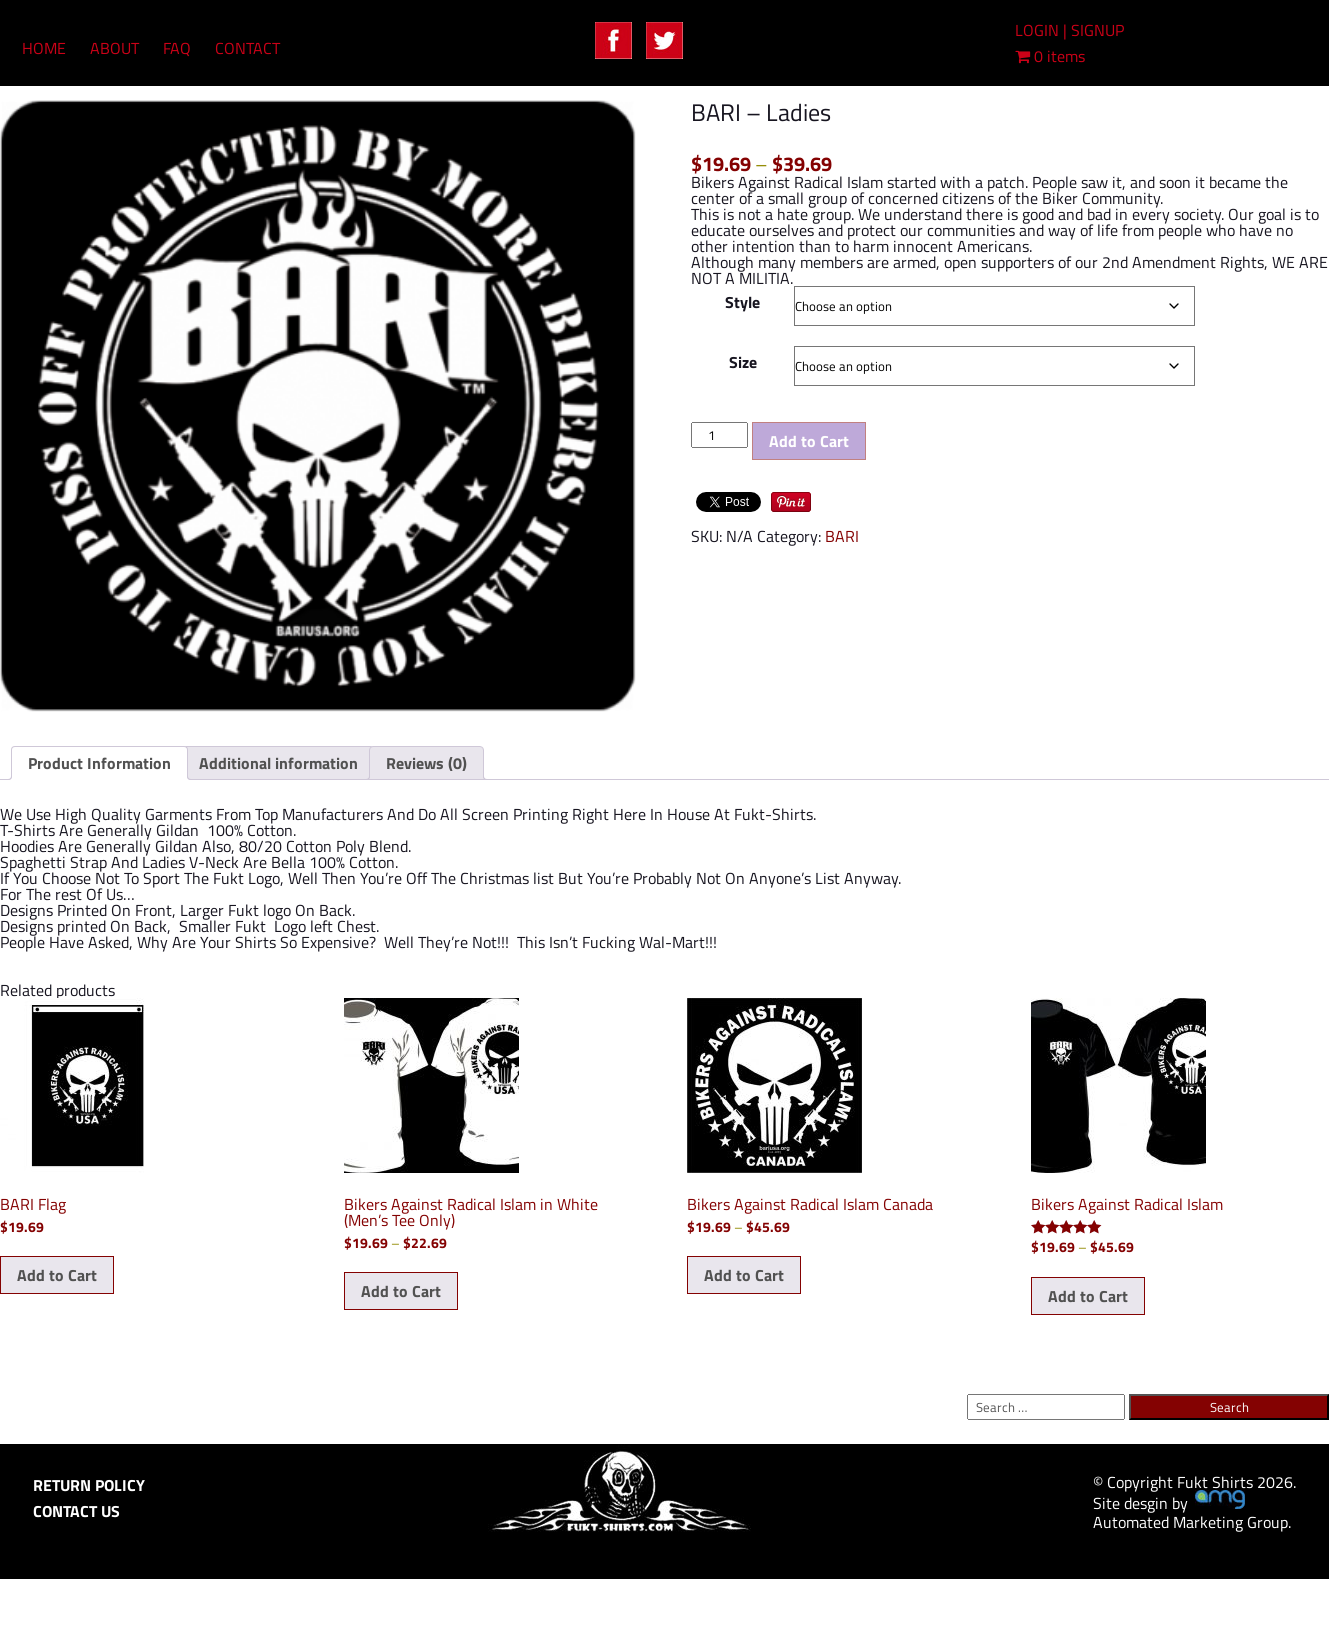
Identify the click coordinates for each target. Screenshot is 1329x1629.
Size (743, 362)
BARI (842, 536)
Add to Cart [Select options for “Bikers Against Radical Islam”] (1088, 1296)
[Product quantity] (719, 435)
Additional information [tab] (278, 763)
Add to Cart (809, 441)
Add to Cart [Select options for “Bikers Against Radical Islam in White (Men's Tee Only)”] (401, 1291)
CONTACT (247, 48)
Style (742, 302)
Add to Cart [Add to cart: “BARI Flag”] (57, 1275)
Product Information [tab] (99, 763)
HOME (44, 48)
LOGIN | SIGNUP (1069, 30)
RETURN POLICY (89, 1485)
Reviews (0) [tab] (426, 763)
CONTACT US (76, 1511)
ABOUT (114, 48)
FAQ (177, 48)
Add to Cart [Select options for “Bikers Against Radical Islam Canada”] (744, 1275)
